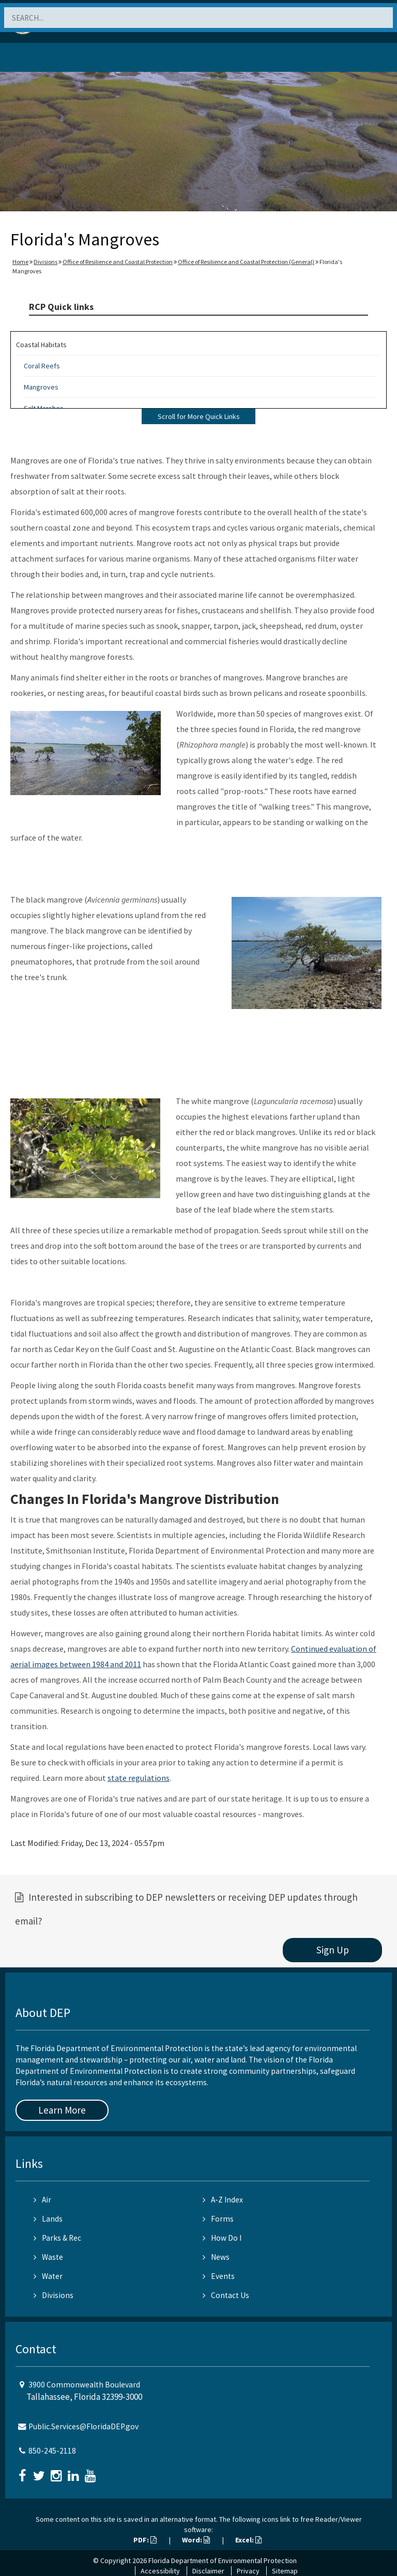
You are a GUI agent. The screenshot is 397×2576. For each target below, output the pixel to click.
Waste (48, 2257)
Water (48, 2276)
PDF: (145, 2539)
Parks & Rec (57, 2238)
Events (219, 2276)
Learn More (62, 2110)
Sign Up (332, 1950)
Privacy (248, 2570)
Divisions (45, 262)
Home (20, 262)
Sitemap (285, 2570)
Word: (196, 2539)
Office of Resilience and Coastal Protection (118, 262)
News (216, 2257)
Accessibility (160, 2570)
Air (42, 2200)
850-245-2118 (52, 2451)
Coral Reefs (42, 365)
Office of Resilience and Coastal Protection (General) (246, 262)
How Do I (222, 2238)
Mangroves (41, 387)
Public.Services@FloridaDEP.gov (83, 2426)
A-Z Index (223, 2200)
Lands (48, 2219)
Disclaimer (208, 2570)
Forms (218, 2219)
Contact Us (226, 2295)
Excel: (248, 2539)
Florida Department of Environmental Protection (222, 2560)
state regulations (139, 1778)
